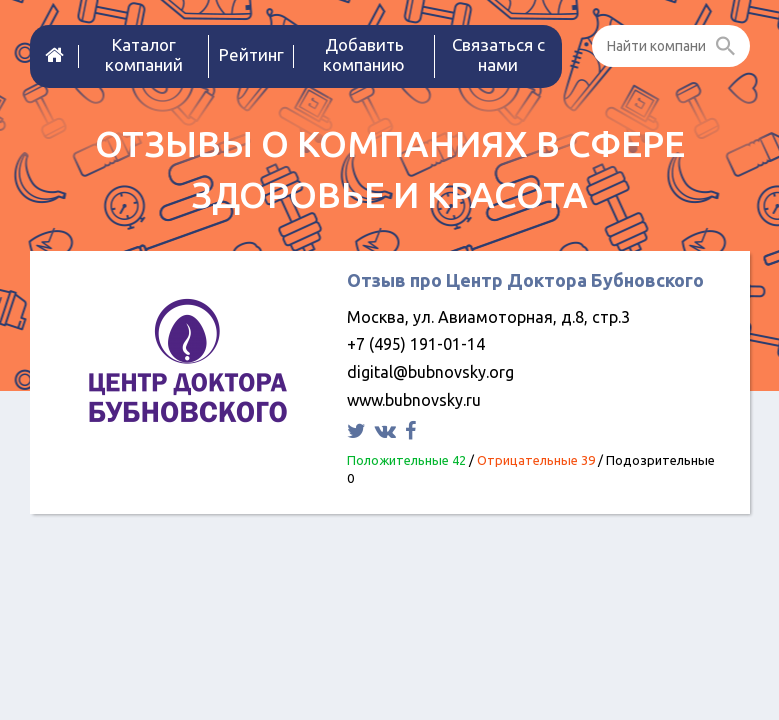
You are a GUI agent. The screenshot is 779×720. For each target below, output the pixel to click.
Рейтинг (251, 54)
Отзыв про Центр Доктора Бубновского (525, 280)
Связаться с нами (498, 54)
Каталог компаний (144, 54)
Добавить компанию (364, 54)
